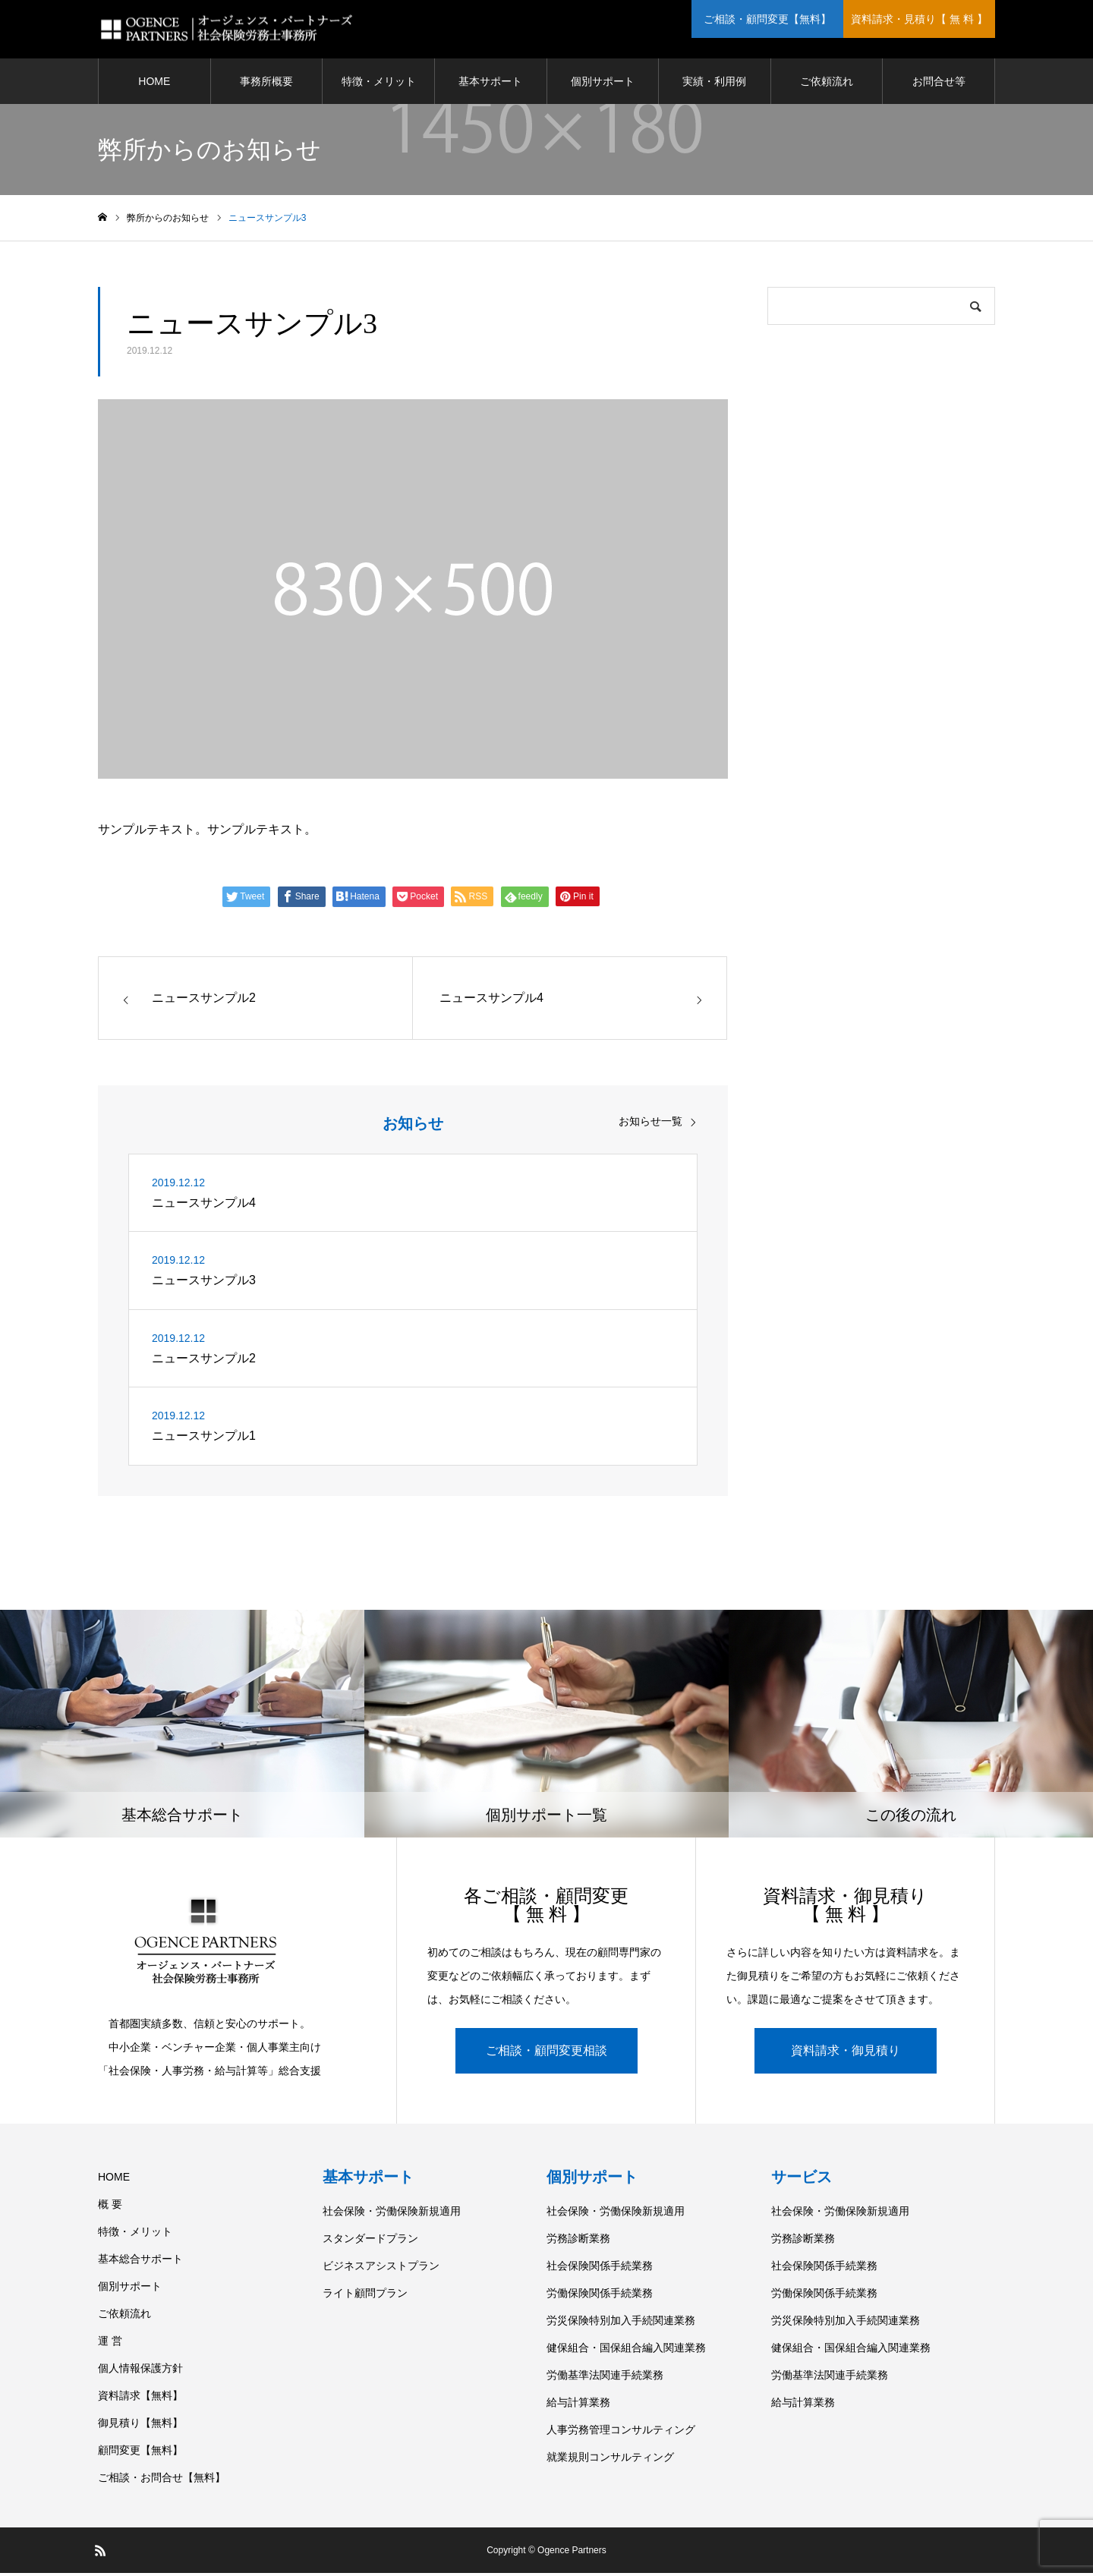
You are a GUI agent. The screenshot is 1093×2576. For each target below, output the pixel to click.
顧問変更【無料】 (140, 2453)
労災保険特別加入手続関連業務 (620, 2323)
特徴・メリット (379, 83)
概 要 (110, 2207)
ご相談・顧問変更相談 (546, 2053)
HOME (154, 83)
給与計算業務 (578, 2405)
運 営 (110, 2344)
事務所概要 (266, 83)
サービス (801, 2179)
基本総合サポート (140, 2262)
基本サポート (490, 83)
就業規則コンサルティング (610, 2460)
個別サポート (603, 83)
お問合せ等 (938, 83)
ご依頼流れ (826, 83)
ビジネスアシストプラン (381, 2269)
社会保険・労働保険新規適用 (392, 2214)
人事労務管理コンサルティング (620, 2432)
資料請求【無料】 (140, 2398)
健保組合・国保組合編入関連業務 (626, 2351)
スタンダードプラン (370, 2241)
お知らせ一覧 (650, 1123)
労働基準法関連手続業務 (604, 2378)
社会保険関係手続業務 (599, 2269)
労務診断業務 (578, 2241)
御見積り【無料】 (140, 2426)
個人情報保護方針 (140, 2371)
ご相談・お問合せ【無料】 (161, 2480)
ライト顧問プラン (365, 2296)
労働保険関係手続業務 (599, 2296)
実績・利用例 (714, 83)
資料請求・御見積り (845, 2053)
